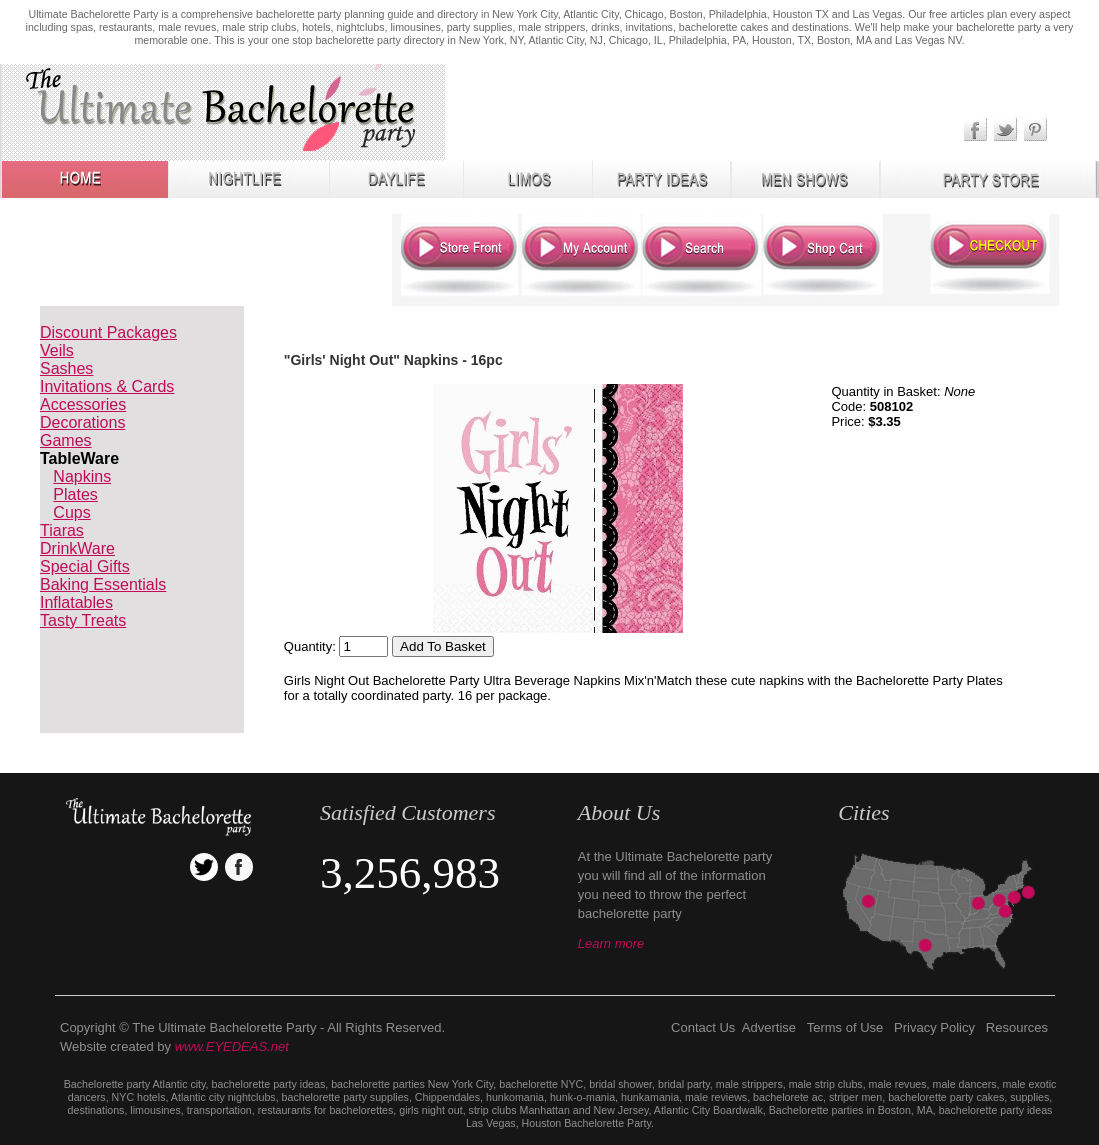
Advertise (769, 1027)
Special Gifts (85, 566)
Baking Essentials (103, 584)
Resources (1017, 1027)
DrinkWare (77, 548)
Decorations (82, 422)
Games (66, 440)
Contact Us (703, 1027)
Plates (75, 494)
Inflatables (76, 602)
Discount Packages (108, 332)
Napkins (82, 476)
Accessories (83, 404)
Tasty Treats (83, 620)
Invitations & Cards (107, 386)
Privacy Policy (934, 1027)
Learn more (611, 943)
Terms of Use (845, 1027)
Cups (71, 512)
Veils (57, 350)
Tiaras (62, 530)
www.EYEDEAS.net (232, 1046)
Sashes (66, 368)
